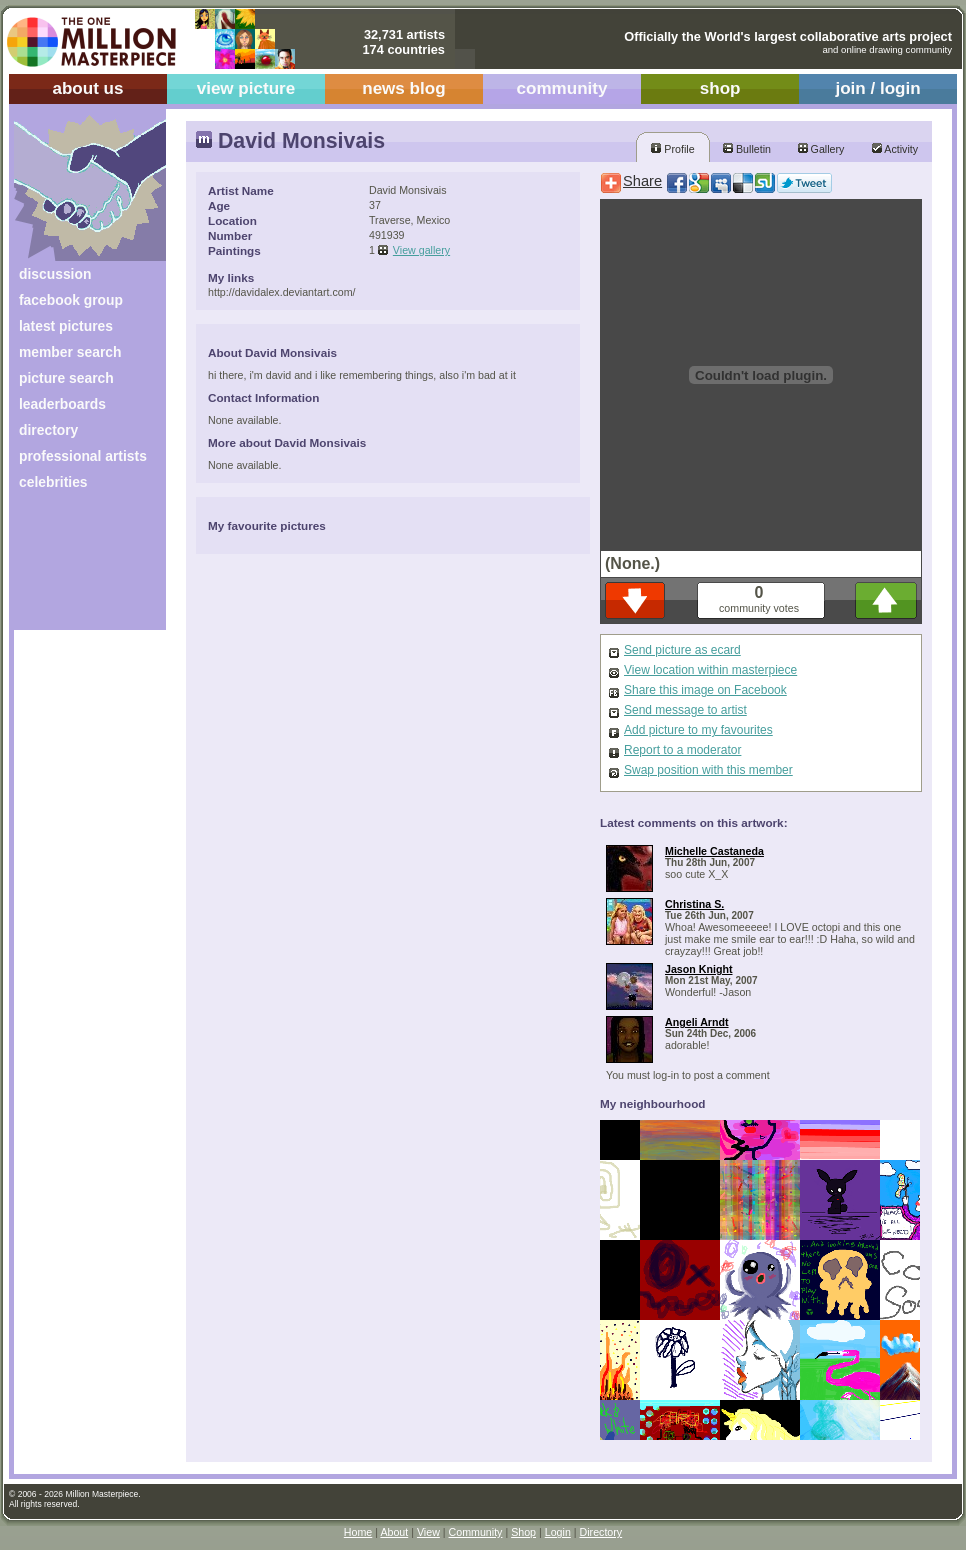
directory (48, 430)
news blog (403, 88)
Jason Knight (699, 969)
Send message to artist (685, 710)
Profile (672, 149)
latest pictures (66, 326)
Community (476, 1532)
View (428, 1532)
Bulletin (747, 149)
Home (358, 1532)
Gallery (821, 149)
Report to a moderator (682, 750)
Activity (895, 149)
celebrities (53, 482)
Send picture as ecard (682, 650)
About (394, 1532)
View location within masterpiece (710, 670)
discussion (55, 274)
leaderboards (62, 404)
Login (558, 1532)
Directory (601, 1532)
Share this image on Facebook (705, 690)
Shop (523, 1532)
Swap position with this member (708, 770)
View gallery (421, 250)
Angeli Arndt (697, 1022)
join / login (877, 88)
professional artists (83, 456)
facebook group (71, 300)
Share (642, 181)
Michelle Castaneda (714, 851)
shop (720, 88)
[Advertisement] (76, 567)
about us (87, 88)
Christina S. (694, 904)
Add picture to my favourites (698, 730)
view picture (246, 88)
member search (70, 352)
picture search (66, 378)
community (562, 88)
